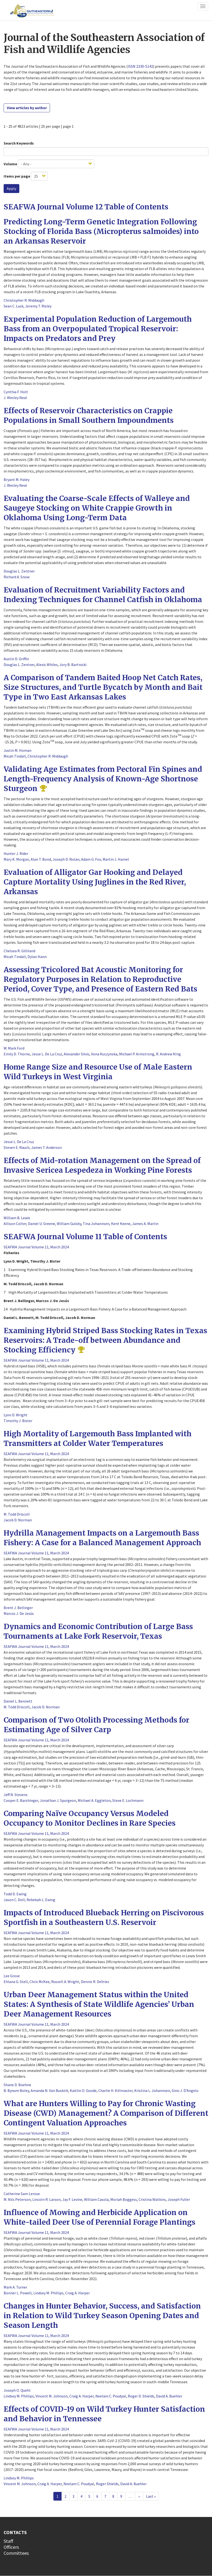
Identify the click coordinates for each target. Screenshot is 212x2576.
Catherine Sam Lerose (22, 2193)
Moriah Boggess (123, 2199)
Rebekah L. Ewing (41, 1899)
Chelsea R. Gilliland (19, 950)
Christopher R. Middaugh (24, 300)
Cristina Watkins (152, 2199)
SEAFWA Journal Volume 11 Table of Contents (85, 1236)
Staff (8, 2541)
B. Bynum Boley (16, 2090)
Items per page (17, 176)
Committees (16, 2553)
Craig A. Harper (77, 2292)
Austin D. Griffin (16, 658)
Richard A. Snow (16, 576)
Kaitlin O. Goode (83, 2090)
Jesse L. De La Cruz (47, 1054)
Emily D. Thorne (17, 1054)
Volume (10, 163)
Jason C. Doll (14, 1899)
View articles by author (27, 107)
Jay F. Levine (72, 2199)
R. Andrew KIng (168, 1054)
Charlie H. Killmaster (115, 2090)
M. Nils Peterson (17, 2199)
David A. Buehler (169, 2396)
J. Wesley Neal (15, 397)
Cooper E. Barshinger (21, 1800)
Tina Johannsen (96, 1223)
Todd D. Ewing (15, 1893)
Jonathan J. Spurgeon (58, 1800)
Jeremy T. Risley (38, 306)
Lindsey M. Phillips (48, 2292)
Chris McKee (39, 1981)
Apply (11, 188)
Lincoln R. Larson (46, 2199)
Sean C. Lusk (13, 306)
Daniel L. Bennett (18, 1701)
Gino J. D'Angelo (185, 2090)
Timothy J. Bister (18, 1420)
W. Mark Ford (14, 1048)
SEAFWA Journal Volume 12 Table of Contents (86, 206)
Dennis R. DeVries (95, 1981)
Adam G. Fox (91, 859)
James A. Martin (145, 1223)
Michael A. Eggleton (94, 1800)
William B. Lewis (17, 1217)
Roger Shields (107, 2483)
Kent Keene (120, 1223)
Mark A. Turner (15, 2287)
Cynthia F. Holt (16, 391)
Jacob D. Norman (18, 1520)
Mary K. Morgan (16, 859)
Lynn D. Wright (16, 1414)
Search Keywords (19, 143)
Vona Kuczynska (104, 1054)
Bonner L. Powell (18, 2292)
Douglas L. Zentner (19, 571)
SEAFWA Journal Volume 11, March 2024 (36, 1247)
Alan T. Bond (41, 859)
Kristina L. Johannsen (152, 2090)
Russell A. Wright (65, 1981)
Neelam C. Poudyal (110, 2396)
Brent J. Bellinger (18, 1607)
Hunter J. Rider (16, 853)
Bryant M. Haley (16, 479)
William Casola (96, 2199)
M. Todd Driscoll (17, 1514)
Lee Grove (12, 1975)
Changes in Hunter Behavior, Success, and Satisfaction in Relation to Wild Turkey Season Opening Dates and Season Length (102, 2315)
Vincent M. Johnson (51, 2396)
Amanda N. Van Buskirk (49, 2090)
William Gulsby (69, 1223)
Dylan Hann (37, 956)
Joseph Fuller (179, 2199)
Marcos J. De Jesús (19, 1613)
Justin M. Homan (17, 750)
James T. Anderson (46, 1147)
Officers (11, 2547)
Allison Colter (15, 1223)
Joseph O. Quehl (17, 2390)
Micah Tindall (15, 756)
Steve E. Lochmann (127, 1800)
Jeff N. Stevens (16, 1794)
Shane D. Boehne (17, 2084)
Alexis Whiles (47, 664)
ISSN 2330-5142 (140, 66)
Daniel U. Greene (41, 1223)
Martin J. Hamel (116, 859)
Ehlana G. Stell (16, 1981)
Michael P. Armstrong (136, 1054)
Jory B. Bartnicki (72, 664)
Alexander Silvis (76, 1054)
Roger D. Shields (141, 2396)
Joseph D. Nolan (66, 859)
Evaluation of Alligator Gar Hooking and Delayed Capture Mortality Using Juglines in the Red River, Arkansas (95, 882)
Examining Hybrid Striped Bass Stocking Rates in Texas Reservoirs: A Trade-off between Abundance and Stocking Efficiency (105, 1340)
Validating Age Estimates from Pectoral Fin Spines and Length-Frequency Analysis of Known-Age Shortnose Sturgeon (103, 779)
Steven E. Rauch (16, 1147)
